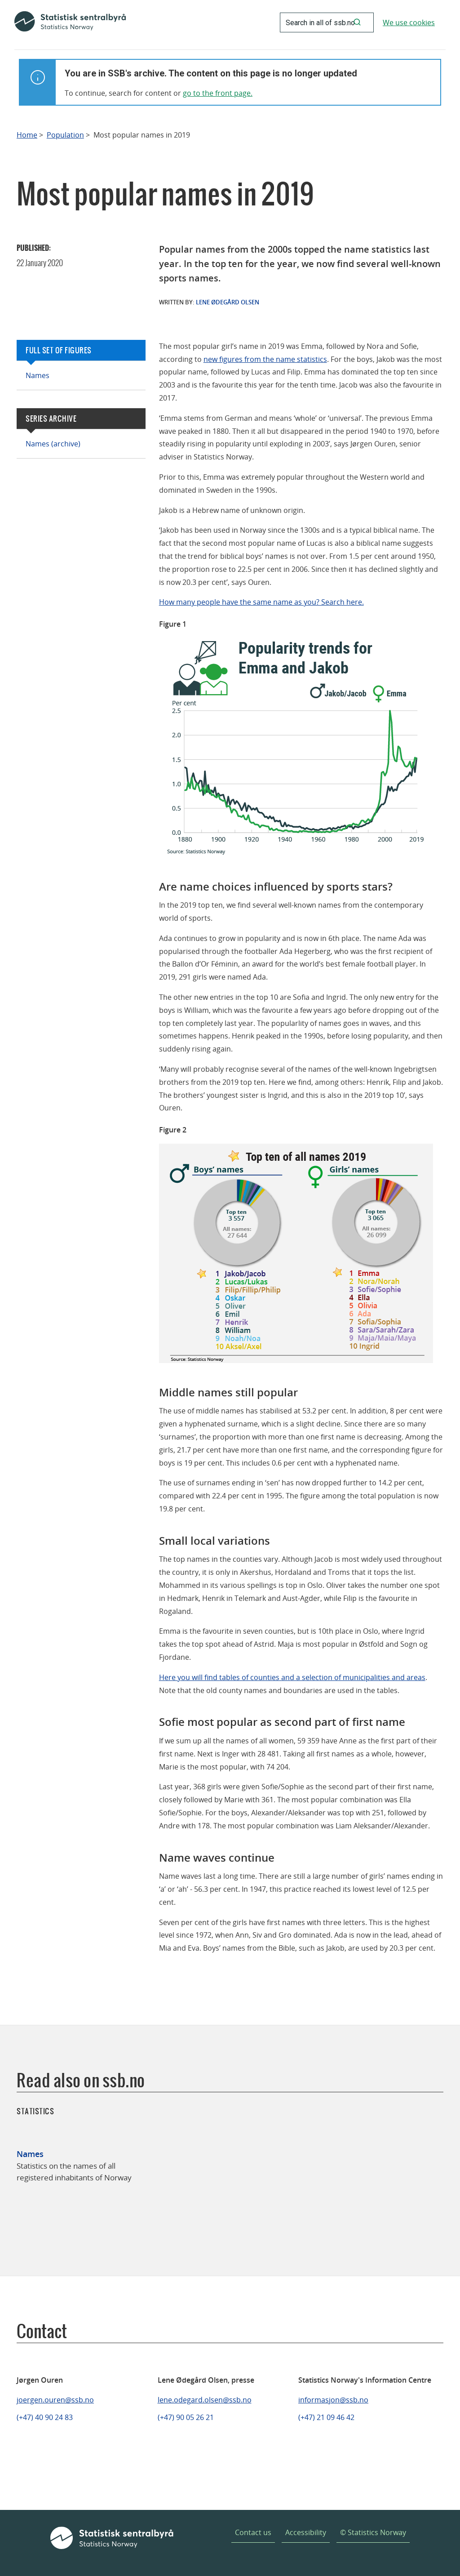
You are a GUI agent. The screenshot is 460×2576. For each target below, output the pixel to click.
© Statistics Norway (373, 2532)
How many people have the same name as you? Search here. (261, 602)
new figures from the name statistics (265, 359)
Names (37, 375)
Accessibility (305, 2532)
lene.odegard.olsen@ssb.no (205, 2400)
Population (65, 135)
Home (27, 135)
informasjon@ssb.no (333, 2400)
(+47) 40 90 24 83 (45, 2417)
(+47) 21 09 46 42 (326, 2417)
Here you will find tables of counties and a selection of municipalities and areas (292, 1677)
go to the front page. (217, 93)
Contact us (253, 2532)
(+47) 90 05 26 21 (186, 2417)
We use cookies (409, 22)
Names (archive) (53, 444)
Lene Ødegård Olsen (227, 302)
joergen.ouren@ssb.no (55, 2400)
